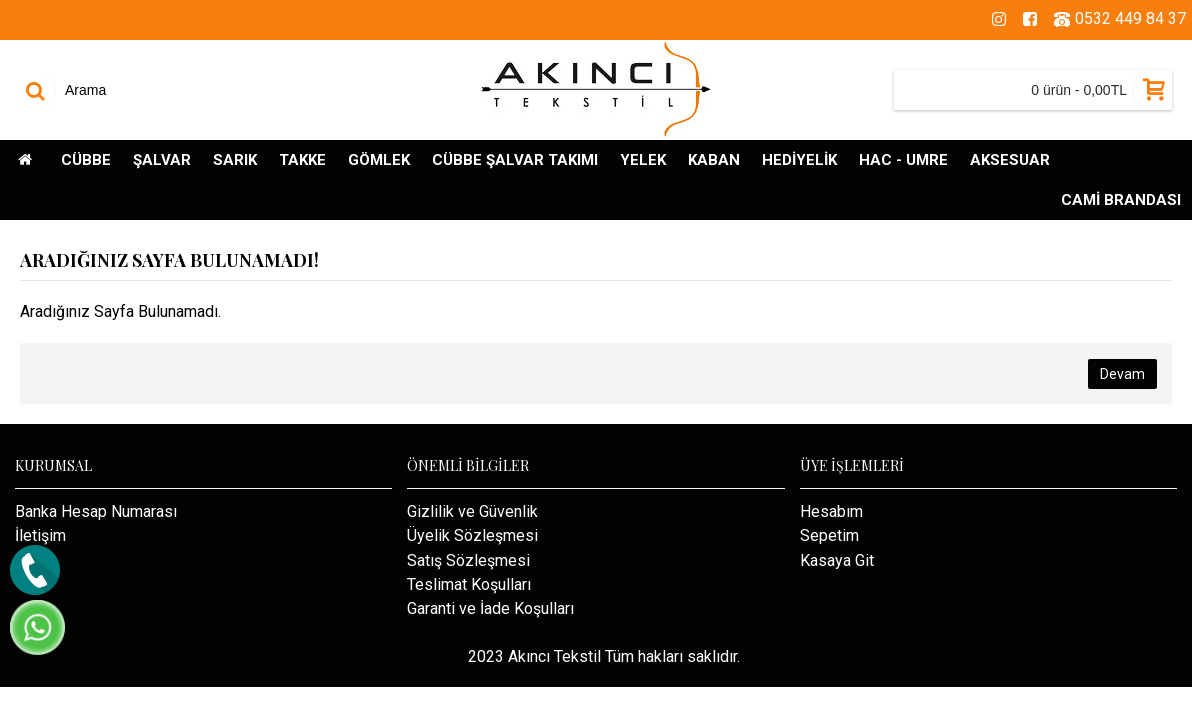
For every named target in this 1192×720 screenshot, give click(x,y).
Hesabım (831, 511)
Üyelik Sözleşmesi (472, 535)
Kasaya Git (837, 560)
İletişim (40, 535)
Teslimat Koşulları (469, 584)
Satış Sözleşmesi (468, 560)
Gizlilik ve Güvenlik (472, 511)
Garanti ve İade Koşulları (490, 608)
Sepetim (829, 535)
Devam (1122, 374)
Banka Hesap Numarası (96, 511)
